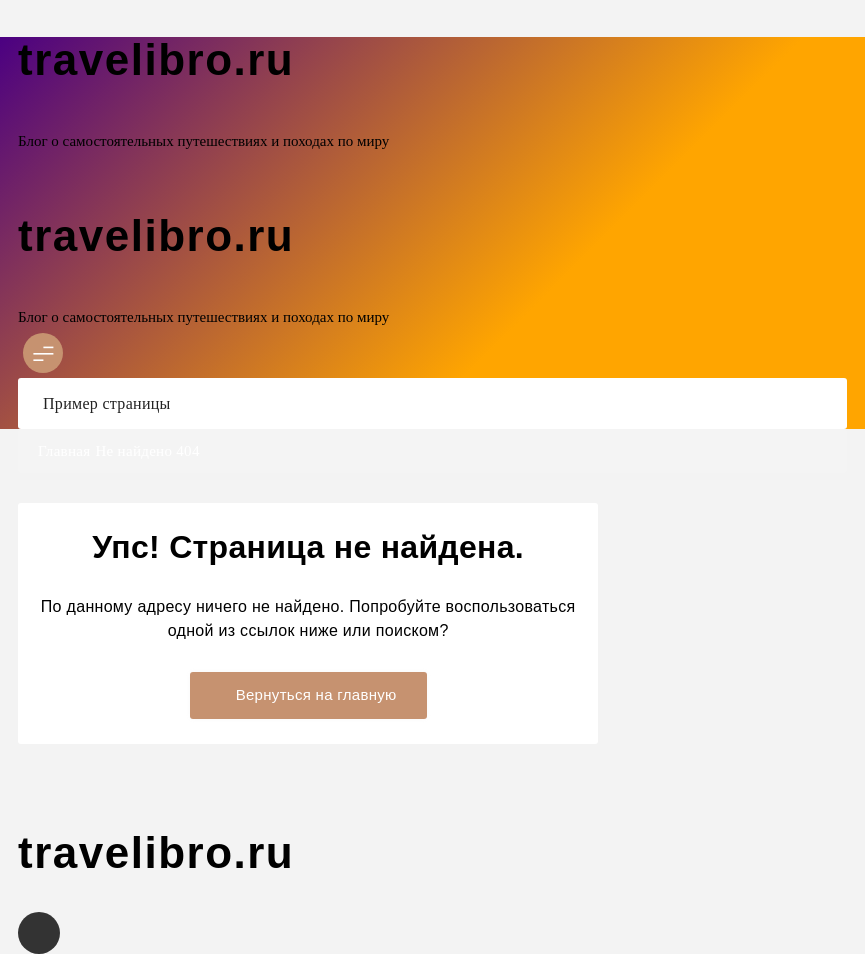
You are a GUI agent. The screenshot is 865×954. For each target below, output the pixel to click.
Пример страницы (107, 403)
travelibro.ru (156, 59)
